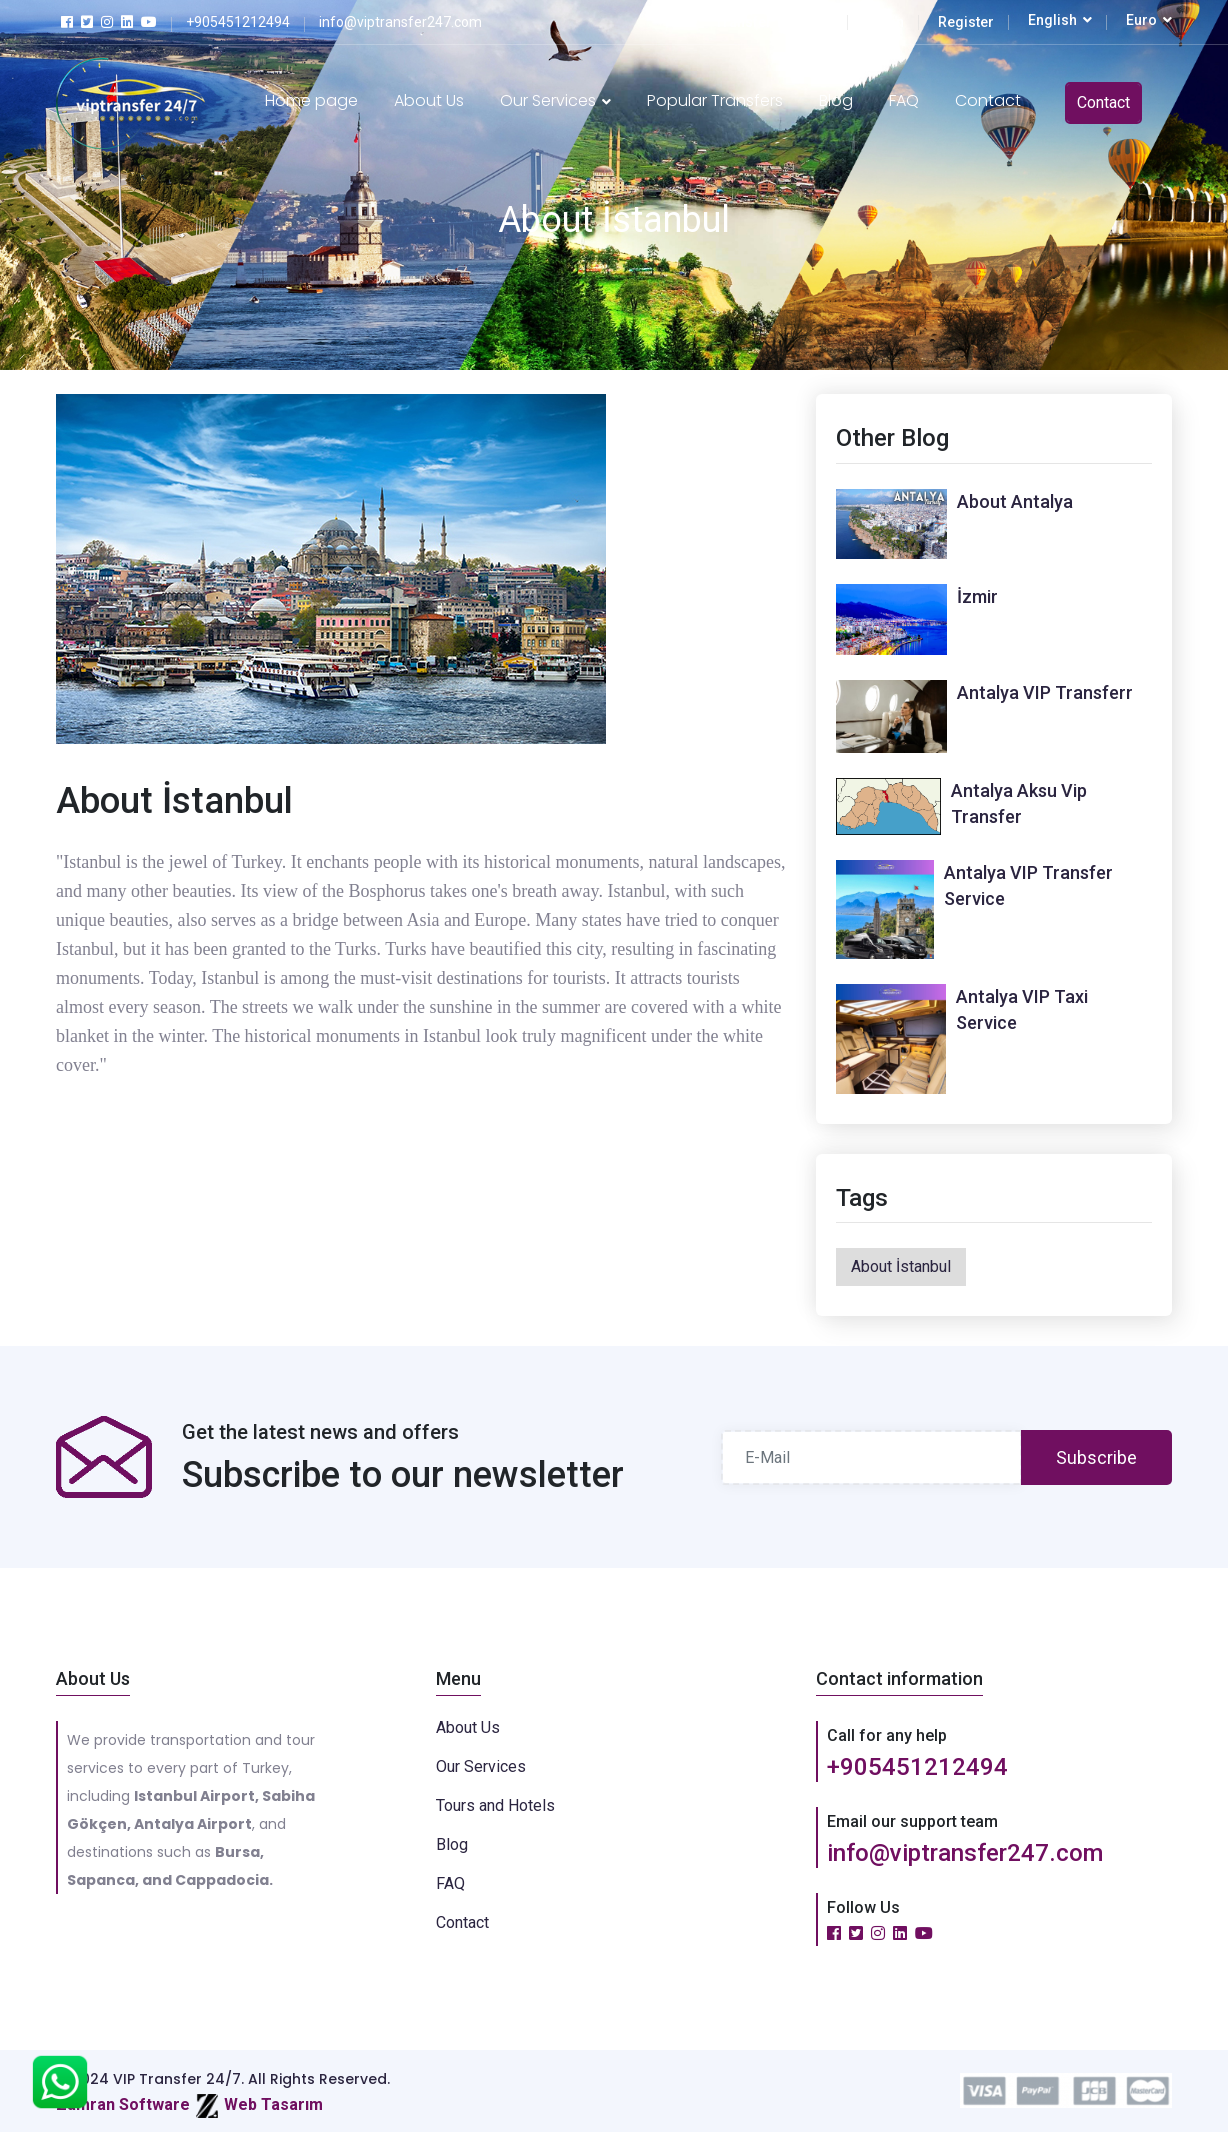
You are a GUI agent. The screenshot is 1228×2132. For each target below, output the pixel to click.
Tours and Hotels (495, 1805)
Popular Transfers (715, 100)
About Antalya (1015, 501)
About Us (429, 100)
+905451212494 (917, 1767)
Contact (988, 100)
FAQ (904, 100)
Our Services (555, 100)
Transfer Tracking (774, 22)
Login (885, 22)
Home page (311, 100)
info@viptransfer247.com (965, 1853)
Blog (836, 100)
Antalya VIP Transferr (1045, 692)
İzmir (977, 596)
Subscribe (1096, 1457)
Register (966, 22)
